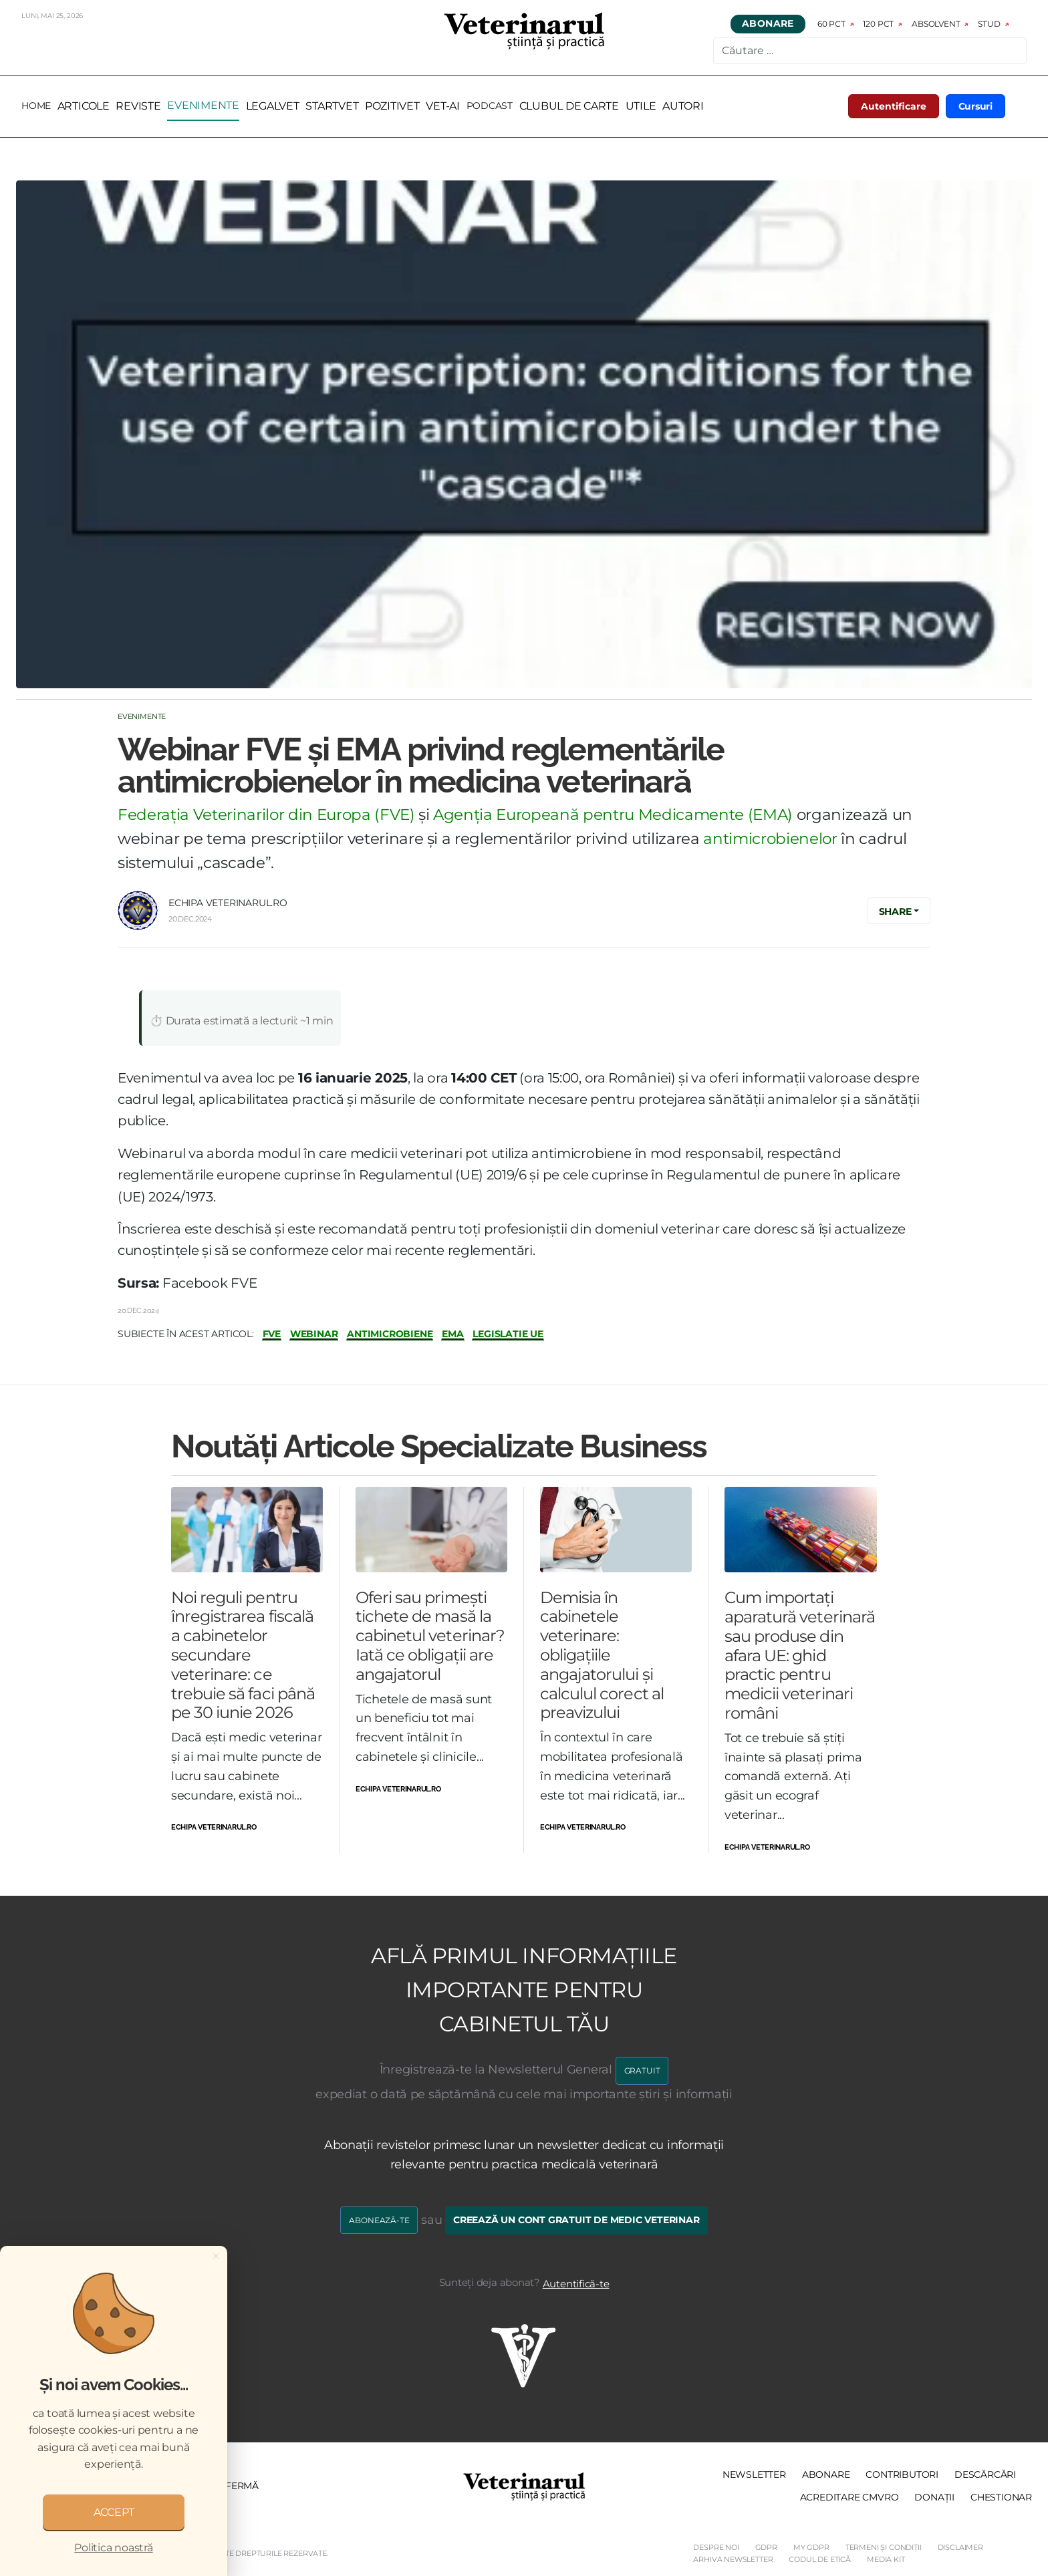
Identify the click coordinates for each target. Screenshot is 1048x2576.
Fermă (242, 2485)
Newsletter (754, 2474)
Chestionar (1001, 2497)
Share (895, 911)
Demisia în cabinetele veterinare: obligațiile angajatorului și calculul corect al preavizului (602, 1655)
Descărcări (985, 2474)
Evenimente (142, 716)
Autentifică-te (576, 2284)
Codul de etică (820, 2559)
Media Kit (885, 2559)
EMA (452, 1334)
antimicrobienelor (770, 838)
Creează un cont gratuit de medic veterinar (576, 2219)
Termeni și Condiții (883, 2547)
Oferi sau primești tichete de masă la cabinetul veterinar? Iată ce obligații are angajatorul (430, 1636)
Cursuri (975, 106)
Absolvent (936, 24)
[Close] (216, 2256)
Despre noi (716, 2547)
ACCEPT (114, 2512)
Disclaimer (960, 2547)
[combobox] (870, 50)
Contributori (902, 2474)
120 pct (879, 24)
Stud (989, 24)
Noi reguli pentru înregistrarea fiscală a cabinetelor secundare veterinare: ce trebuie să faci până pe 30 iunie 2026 (243, 1655)
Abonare (768, 24)
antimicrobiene (389, 1334)
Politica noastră (113, 2547)
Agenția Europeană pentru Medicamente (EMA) (613, 814)
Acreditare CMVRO (849, 2497)
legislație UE (508, 1334)
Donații (934, 2497)
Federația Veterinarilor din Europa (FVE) (266, 814)
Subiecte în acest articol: (186, 1333)
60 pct (831, 24)
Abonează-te (379, 2220)
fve (272, 1334)
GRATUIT (642, 2070)
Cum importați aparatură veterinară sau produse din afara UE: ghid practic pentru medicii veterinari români (800, 1655)
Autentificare (893, 106)
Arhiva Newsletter (733, 2559)
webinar (314, 1334)
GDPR (766, 2547)
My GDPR (811, 2547)
